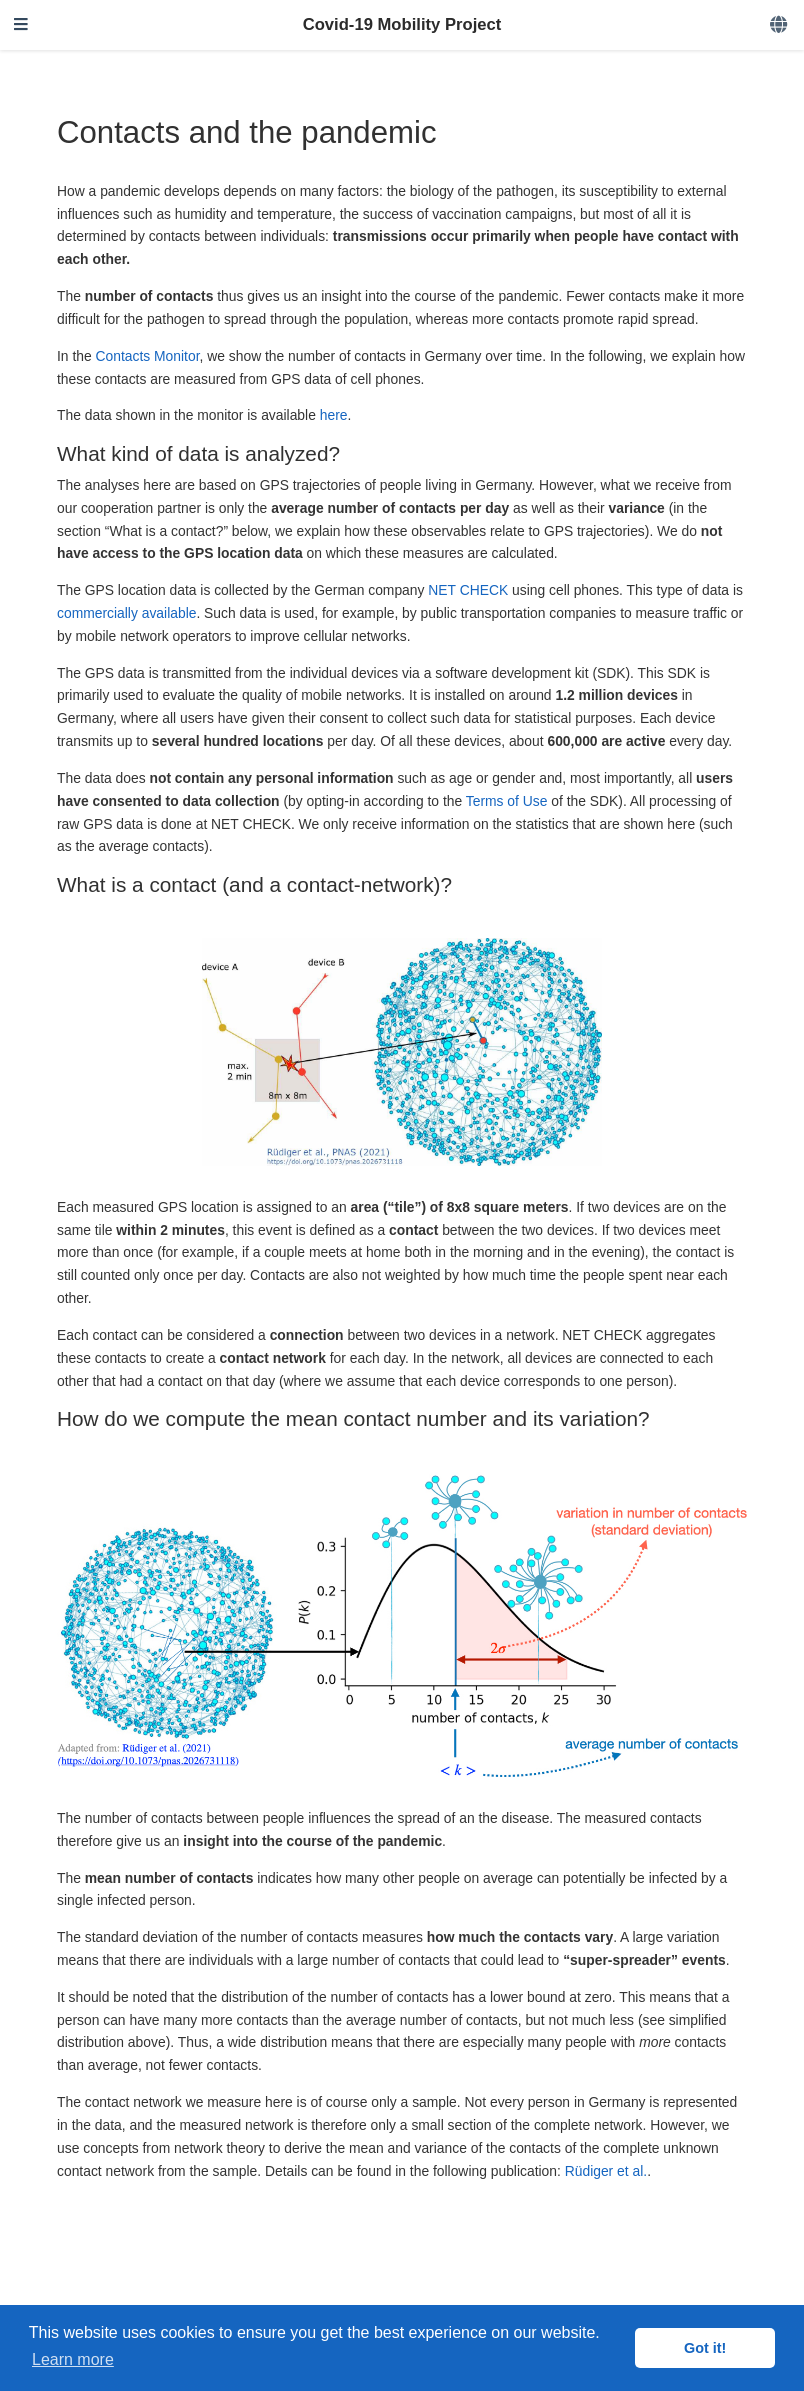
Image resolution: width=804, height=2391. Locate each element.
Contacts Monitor (148, 356)
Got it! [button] (705, 2348)
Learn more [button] (73, 2359)
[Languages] (780, 25)
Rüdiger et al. (606, 2171)
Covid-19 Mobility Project (402, 24)
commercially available (126, 613)
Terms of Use (507, 801)
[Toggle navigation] (21, 25)
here (334, 415)
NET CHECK (468, 590)
